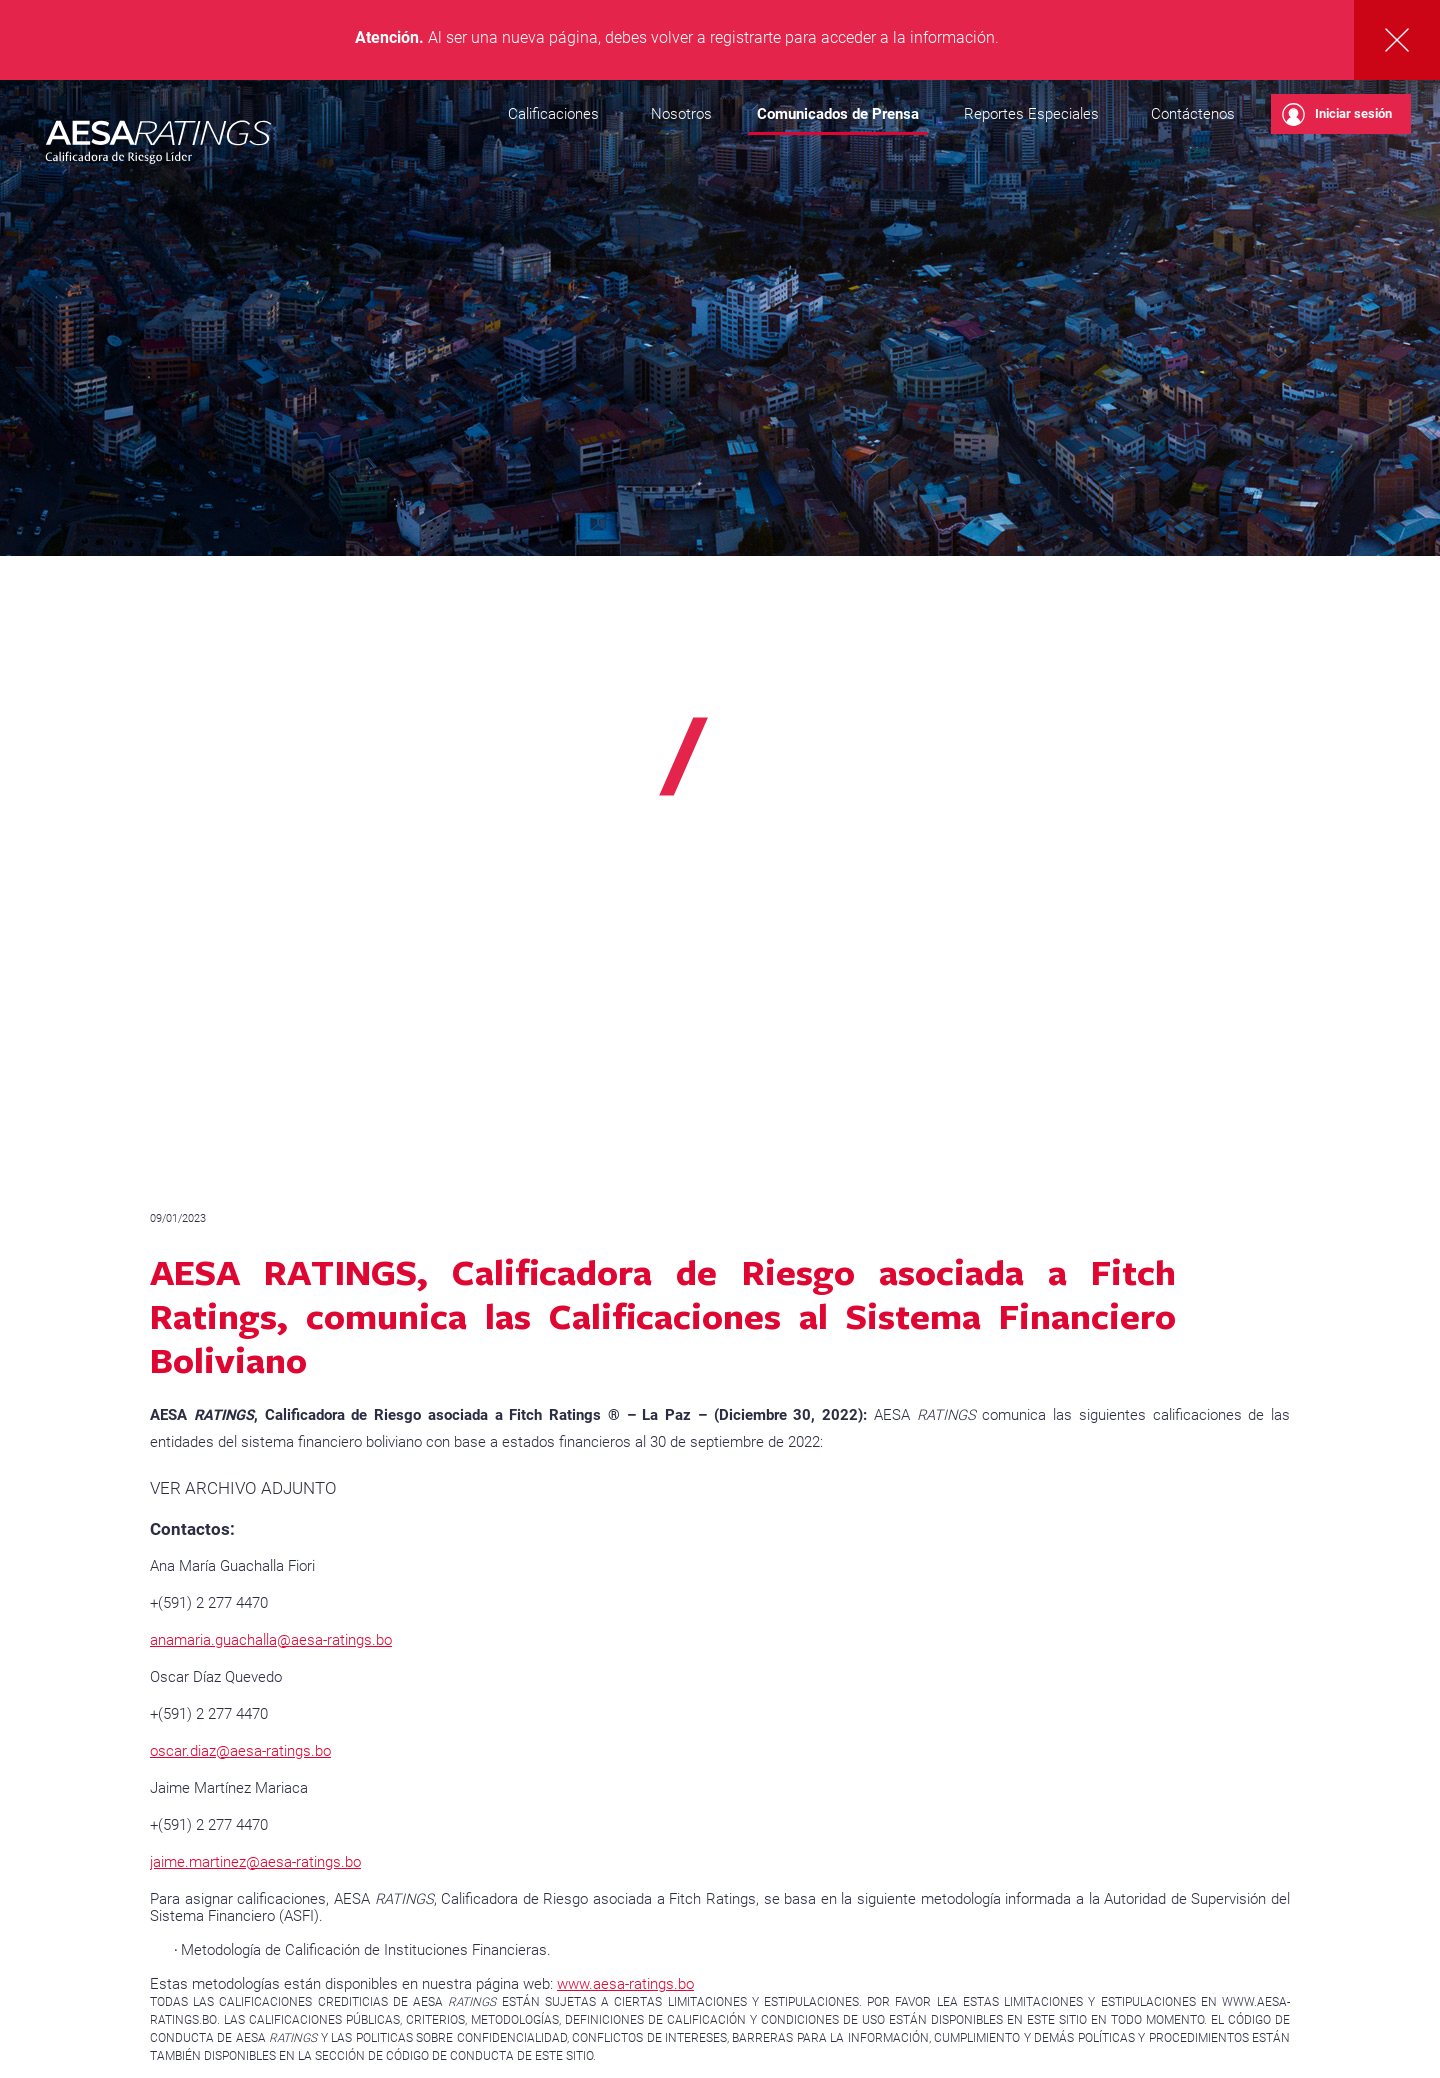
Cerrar (1397, 40)
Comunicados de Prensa (838, 114)
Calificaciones (553, 114)
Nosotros (681, 114)
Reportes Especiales (1031, 114)
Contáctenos (1193, 114)
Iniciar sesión (1337, 114)
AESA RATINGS (159, 145)
